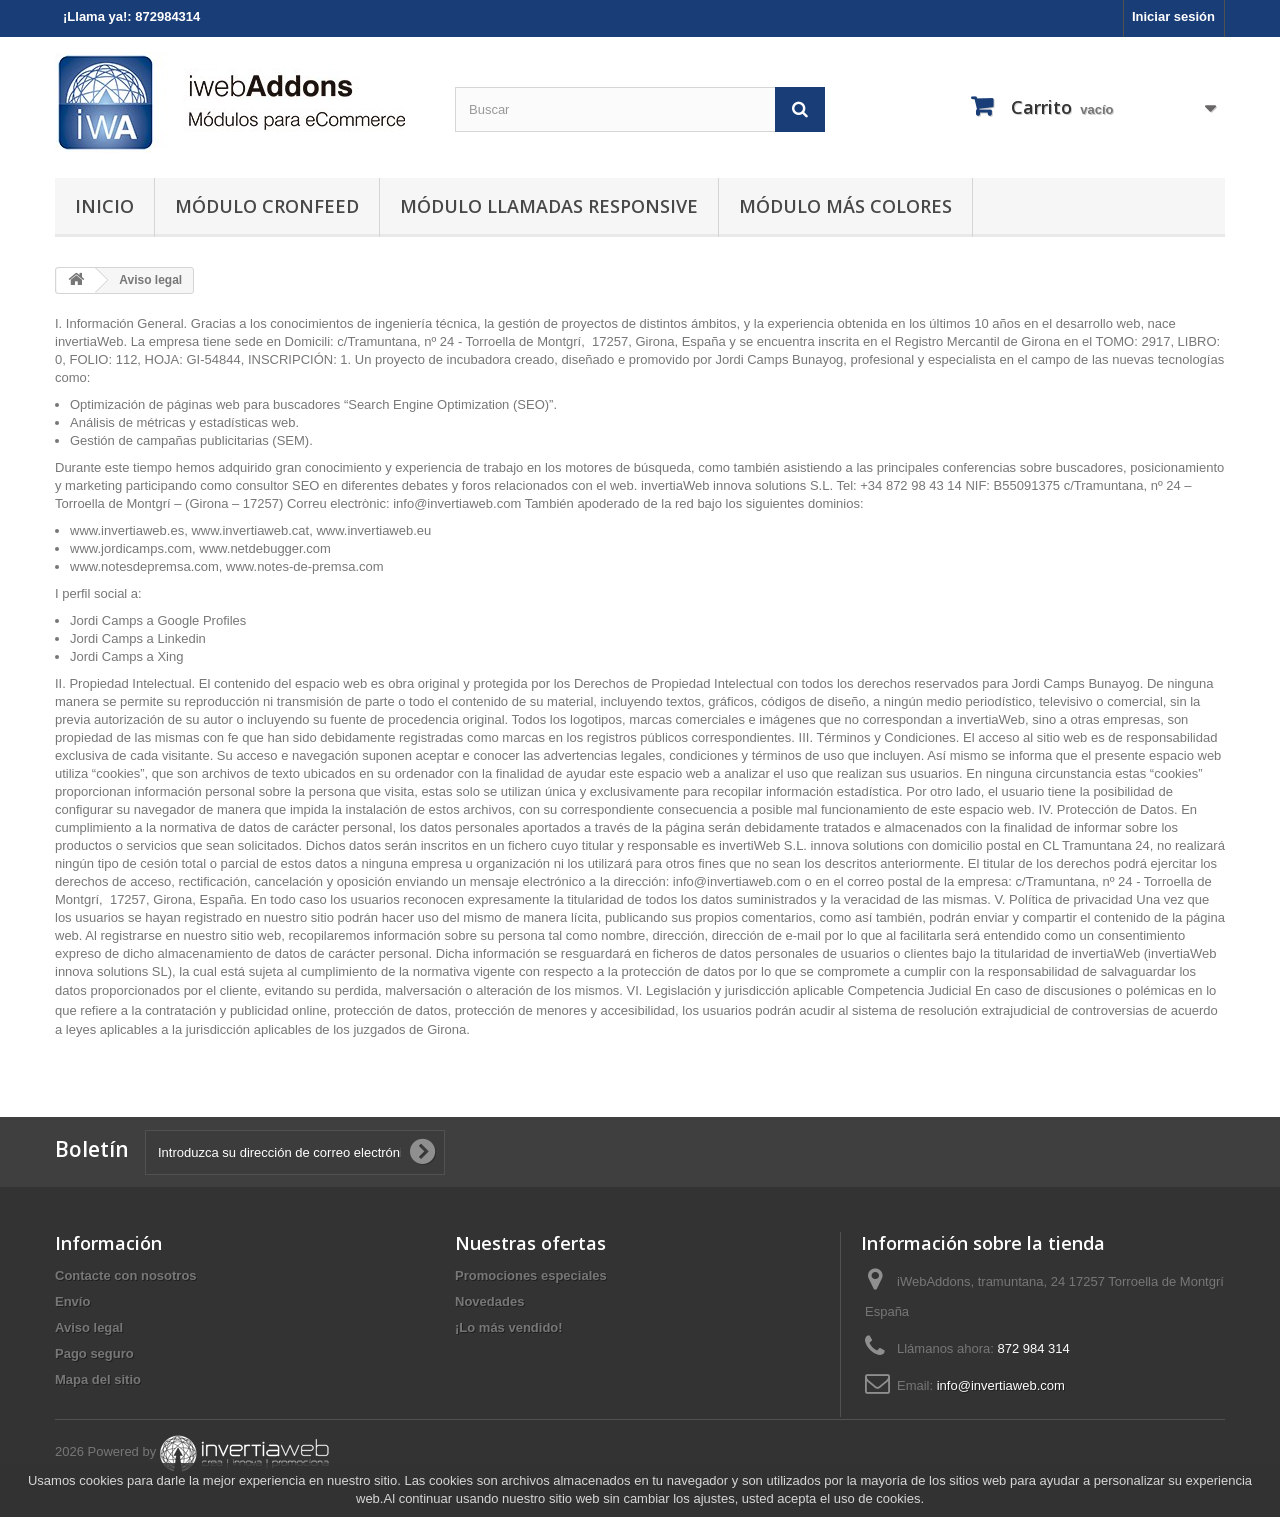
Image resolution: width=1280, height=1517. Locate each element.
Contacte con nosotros (126, 1275)
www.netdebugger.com (265, 548)
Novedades (489, 1301)
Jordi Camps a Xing (128, 656)
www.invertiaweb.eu (373, 530)
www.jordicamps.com (131, 548)
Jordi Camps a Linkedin (138, 638)
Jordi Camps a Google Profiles (158, 620)
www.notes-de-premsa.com (305, 566)
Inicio (104, 206)
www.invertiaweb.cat (250, 530)
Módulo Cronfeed (267, 206)
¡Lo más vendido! (509, 1327)
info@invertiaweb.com (457, 503)
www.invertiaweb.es (127, 530)
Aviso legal (89, 1327)
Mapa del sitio (98, 1379)
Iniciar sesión (1173, 16)
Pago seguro (94, 1353)
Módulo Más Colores (845, 206)
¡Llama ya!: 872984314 (131, 16)
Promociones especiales (531, 1275)
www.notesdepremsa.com (144, 566)
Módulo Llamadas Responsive (549, 206)
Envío (72, 1301)
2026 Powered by (193, 1451)
